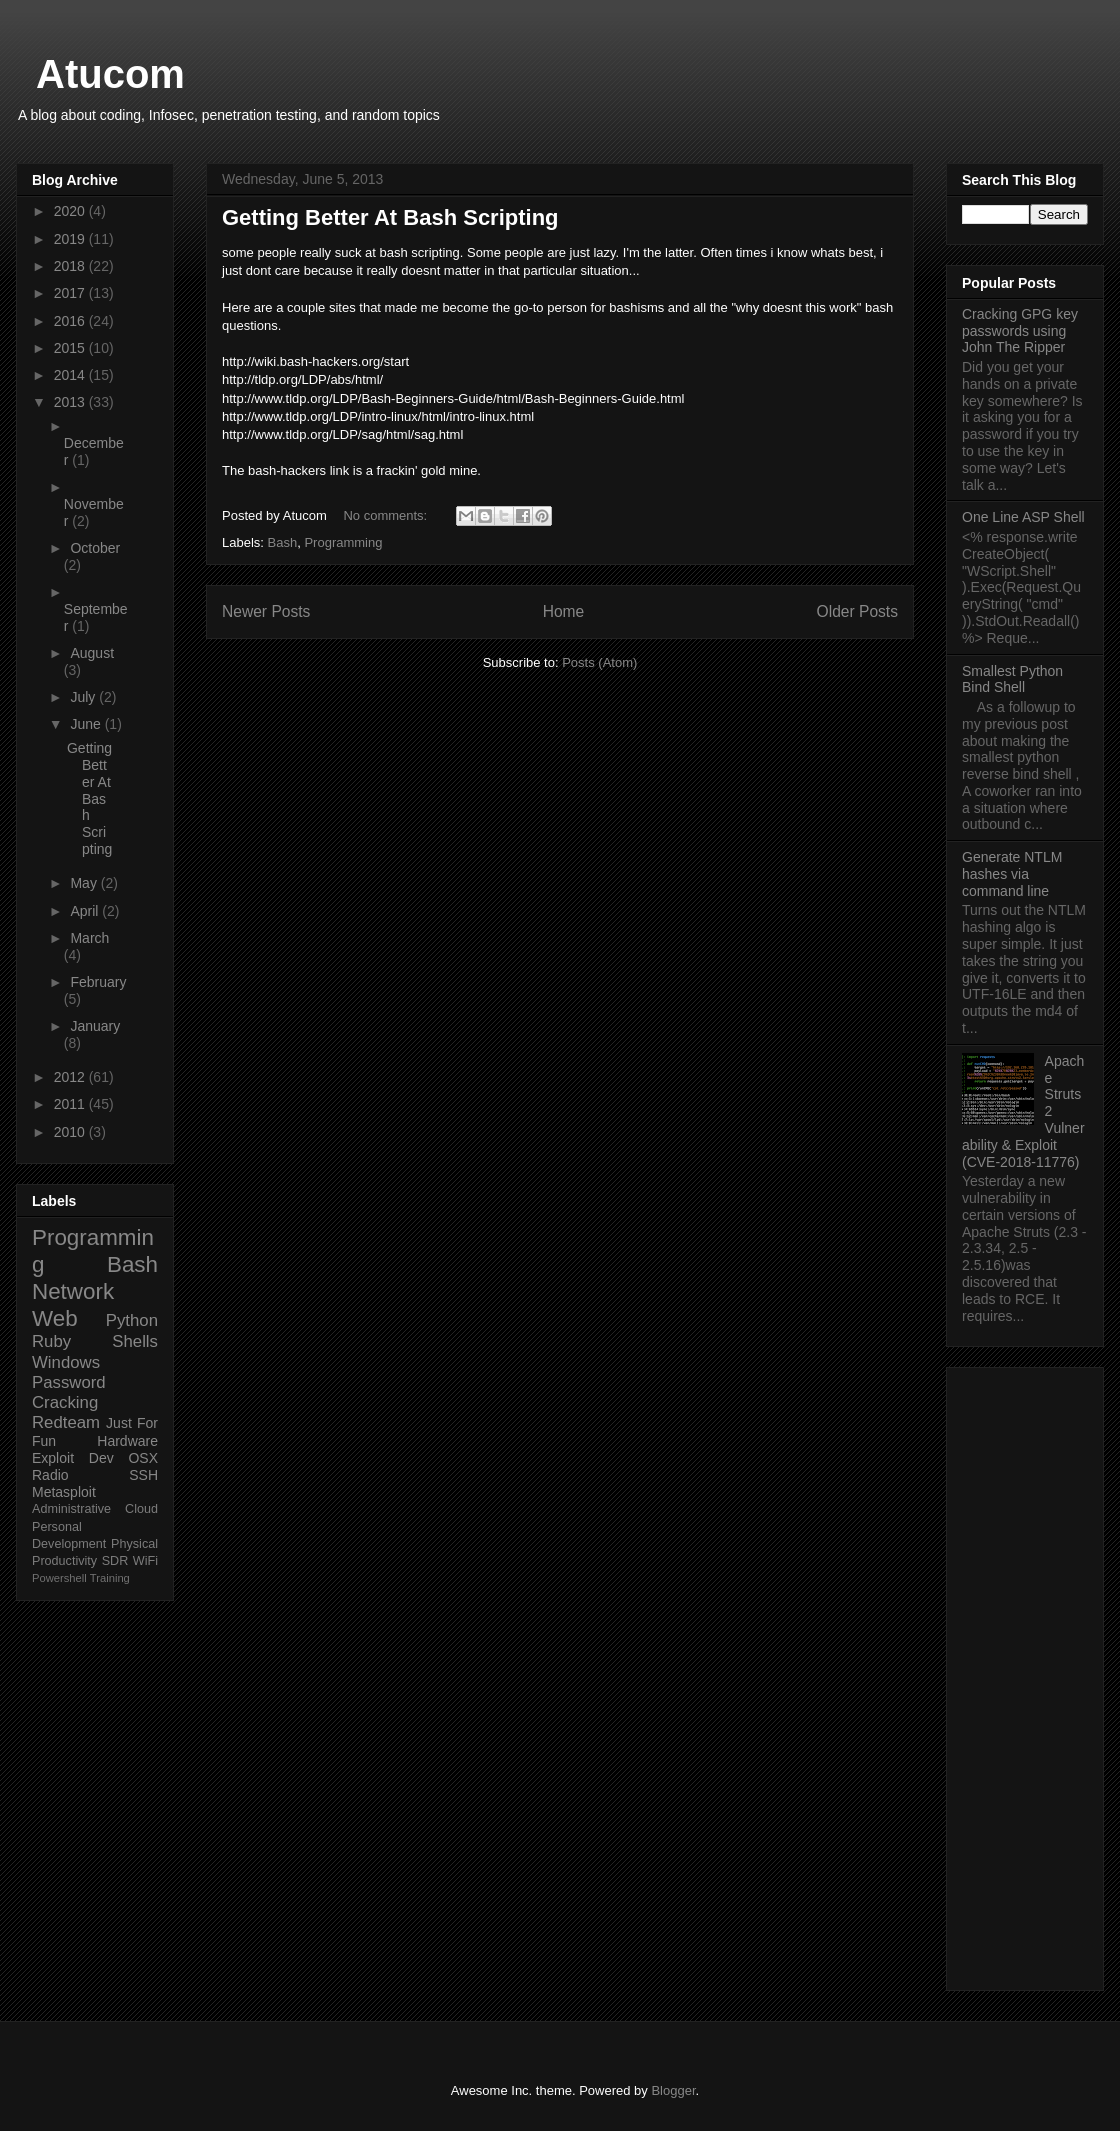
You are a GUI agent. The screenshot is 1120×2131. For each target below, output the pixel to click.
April (86, 911)
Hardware (127, 1441)
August (92, 653)
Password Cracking (69, 1392)
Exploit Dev (73, 1458)
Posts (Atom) (599, 662)
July (84, 697)
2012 (71, 1077)
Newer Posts (266, 611)
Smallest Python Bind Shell (1012, 679)
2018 (71, 266)
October (95, 548)
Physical (134, 1544)
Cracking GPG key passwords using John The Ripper (1020, 331)
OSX (143, 1458)
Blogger (673, 2090)
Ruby (51, 1341)
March (89, 938)
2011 (71, 1104)
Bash (283, 542)
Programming (343, 542)
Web (55, 1318)
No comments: (386, 515)
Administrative (71, 1509)
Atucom (110, 74)
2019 (71, 239)
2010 (71, 1132)
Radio (50, 1475)
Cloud (141, 1509)
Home (564, 611)
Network (73, 1291)
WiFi (145, 1561)
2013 (71, 402)
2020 (71, 211)
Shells (135, 1341)
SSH (143, 1475)
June (87, 724)
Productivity (64, 1561)
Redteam (66, 1422)
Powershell (59, 1578)
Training (110, 1578)
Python (132, 1320)
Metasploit (64, 1492)
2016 (71, 321)
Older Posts (857, 611)
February (98, 982)
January (95, 1026)
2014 (71, 375)
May (85, 883)
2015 (71, 348)
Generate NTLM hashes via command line (1012, 874)
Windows (66, 1362)
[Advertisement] (1025, 1675)
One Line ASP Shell (1023, 517)
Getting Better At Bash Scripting (390, 217)
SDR (115, 1561)
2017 (71, 293)
